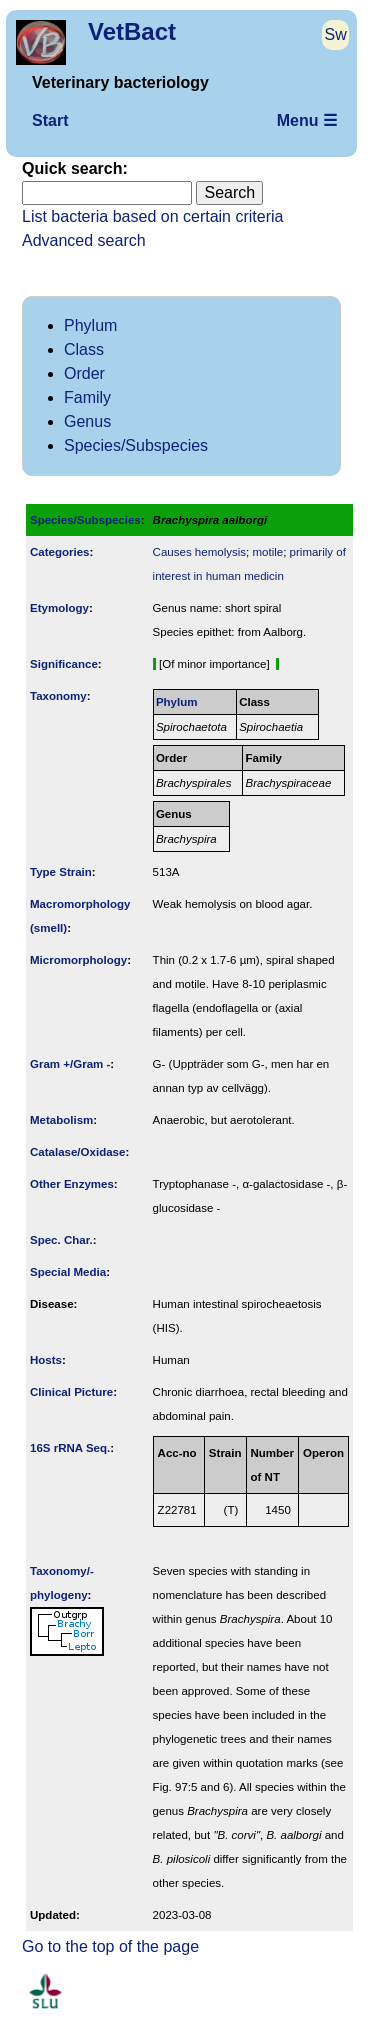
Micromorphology (78, 960)
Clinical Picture (71, 1392)
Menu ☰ (307, 120)
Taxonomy (58, 696)
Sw (336, 34)
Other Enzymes (72, 1184)
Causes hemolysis (199, 552)
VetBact (132, 31)
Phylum (90, 325)
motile (267, 552)
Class (84, 349)
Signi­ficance (64, 664)
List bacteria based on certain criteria (152, 216)
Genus (87, 421)
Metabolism (61, 1120)
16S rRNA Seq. (70, 1448)
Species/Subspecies (136, 445)
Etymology (59, 608)
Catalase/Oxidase (77, 1152)
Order (84, 373)
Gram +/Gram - (70, 1064)
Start (50, 120)
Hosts (46, 1360)
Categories (60, 552)
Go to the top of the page (110, 1946)
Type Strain (61, 872)
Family (87, 397)
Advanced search (84, 240)
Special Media (68, 1272)
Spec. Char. (61, 1240)
